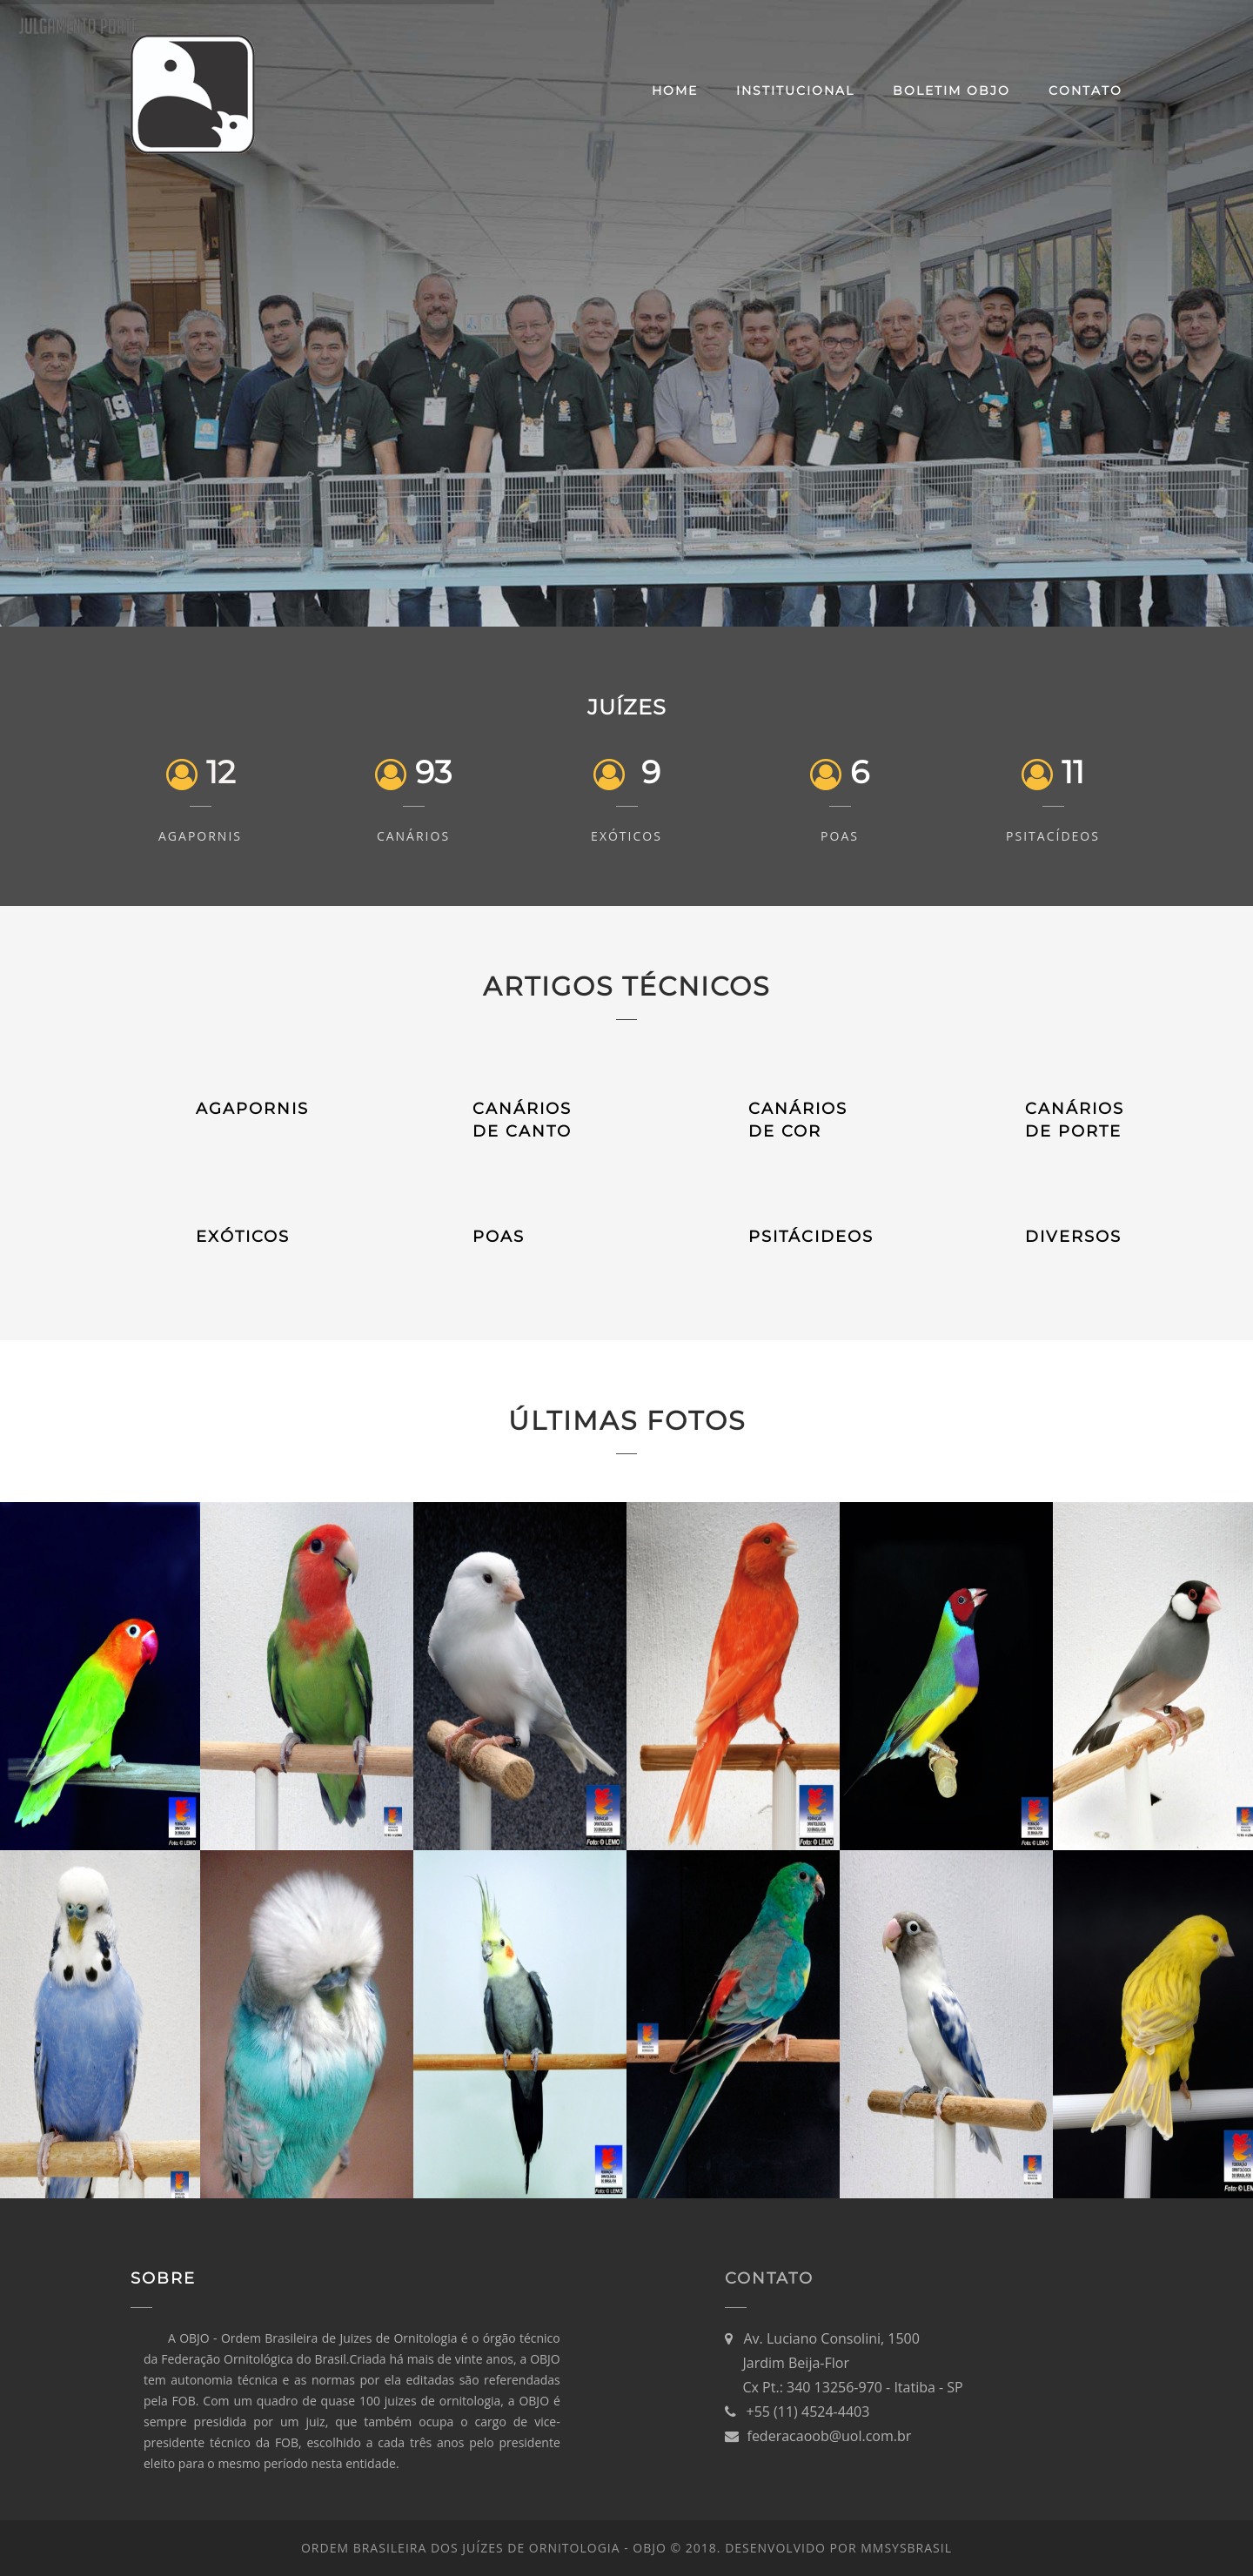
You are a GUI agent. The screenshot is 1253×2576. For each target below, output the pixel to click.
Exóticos (626, 836)
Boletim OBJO (951, 90)
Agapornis (200, 836)
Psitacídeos (1053, 836)
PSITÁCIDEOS (811, 1236)
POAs (840, 836)
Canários (413, 836)
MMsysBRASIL (906, 2547)
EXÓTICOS (243, 1236)
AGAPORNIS (252, 1108)
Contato (1085, 90)
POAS (498, 1236)
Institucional (795, 90)
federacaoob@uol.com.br (829, 2435)
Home (675, 90)
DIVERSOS (1073, 1236)
